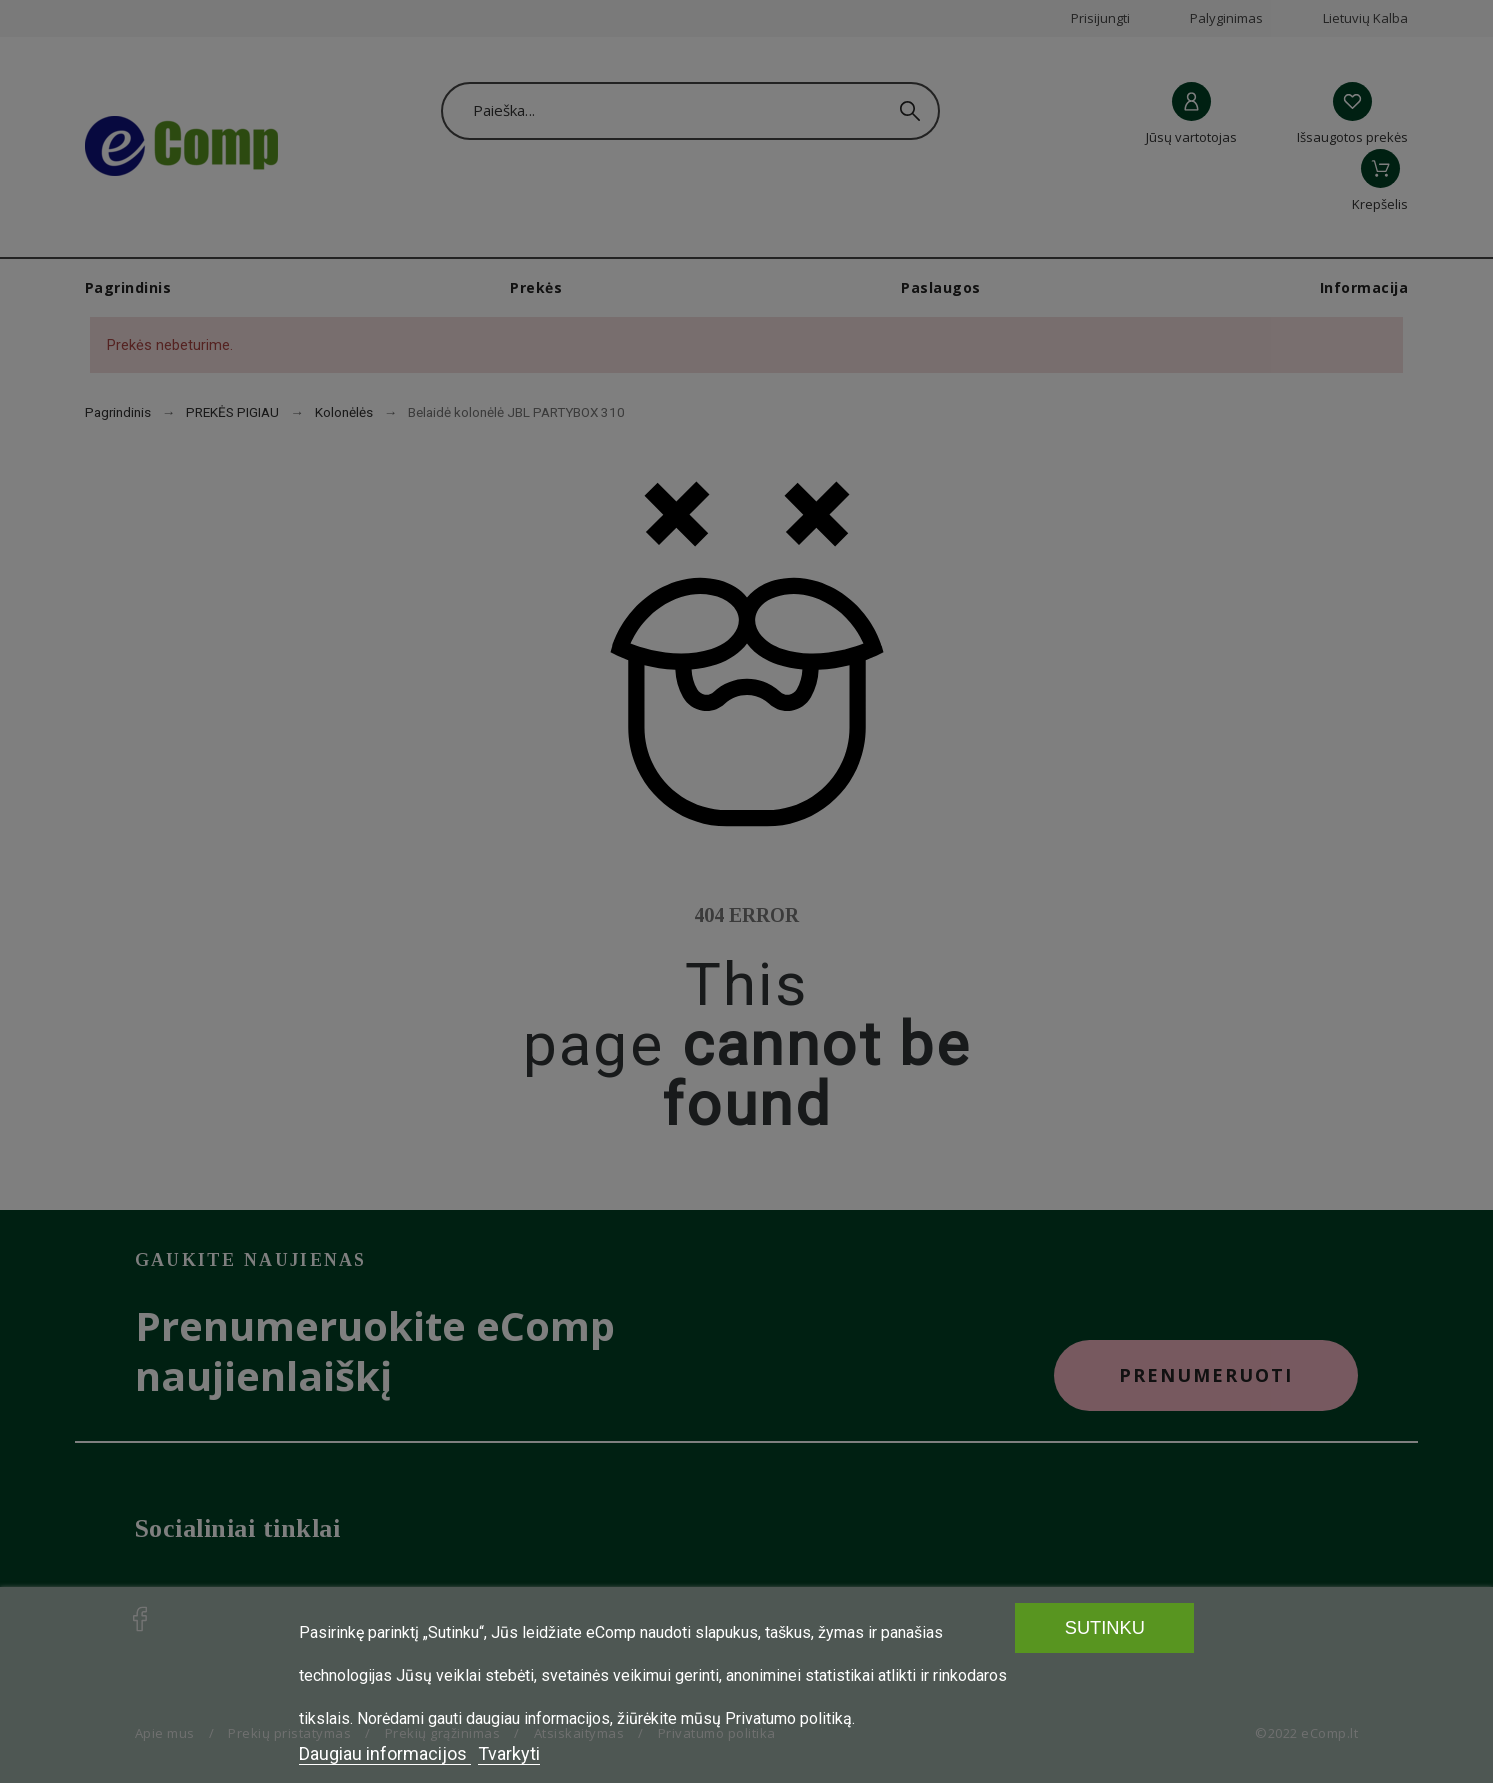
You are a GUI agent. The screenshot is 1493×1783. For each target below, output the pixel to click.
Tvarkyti (509, 1753)
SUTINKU (1105, 1627)
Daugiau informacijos (385, 1753)
